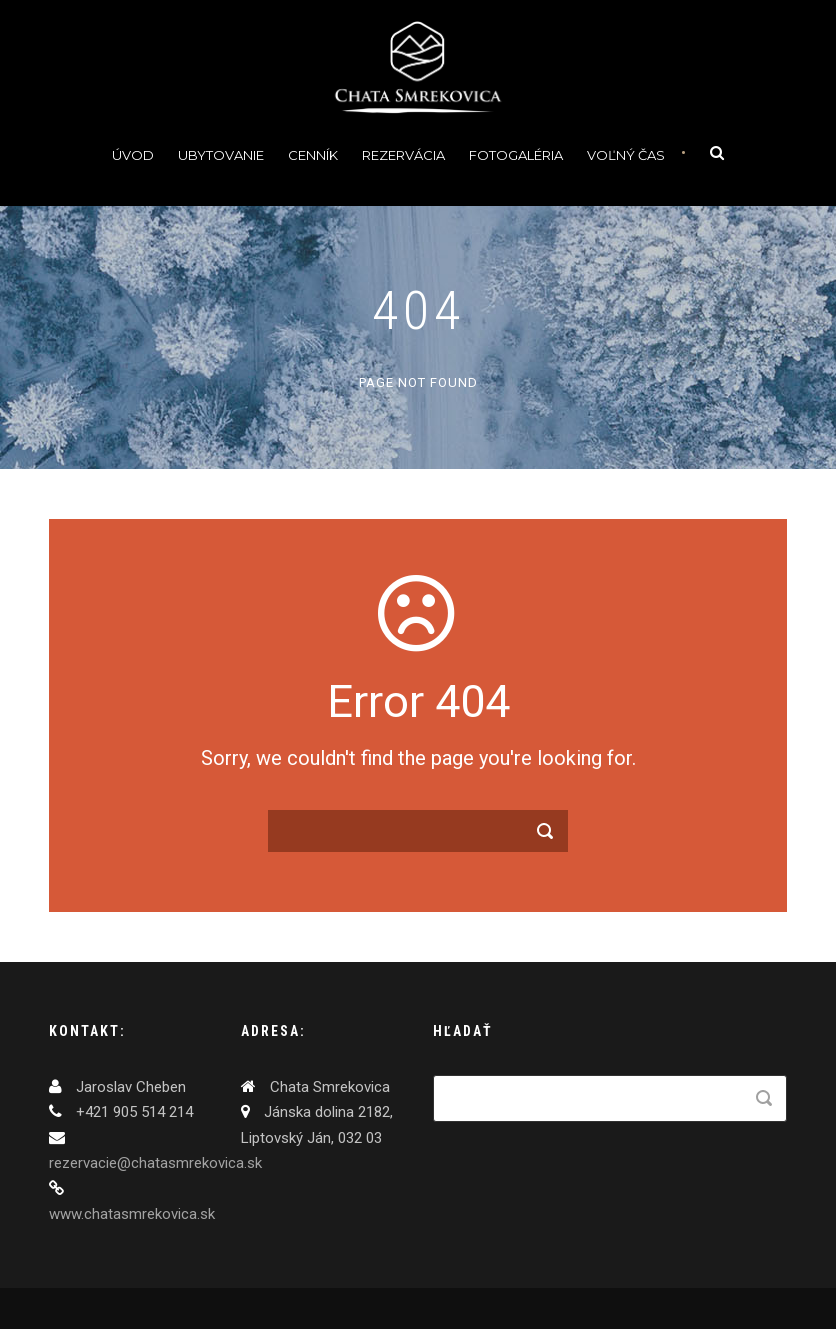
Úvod (133, 155)
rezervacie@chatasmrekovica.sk (155, 1163)
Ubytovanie (221, 155)
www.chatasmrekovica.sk (132, 1214)
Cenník (313, 155)
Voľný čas (626, 155)
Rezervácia (403, 155)
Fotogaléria (516, 155)
